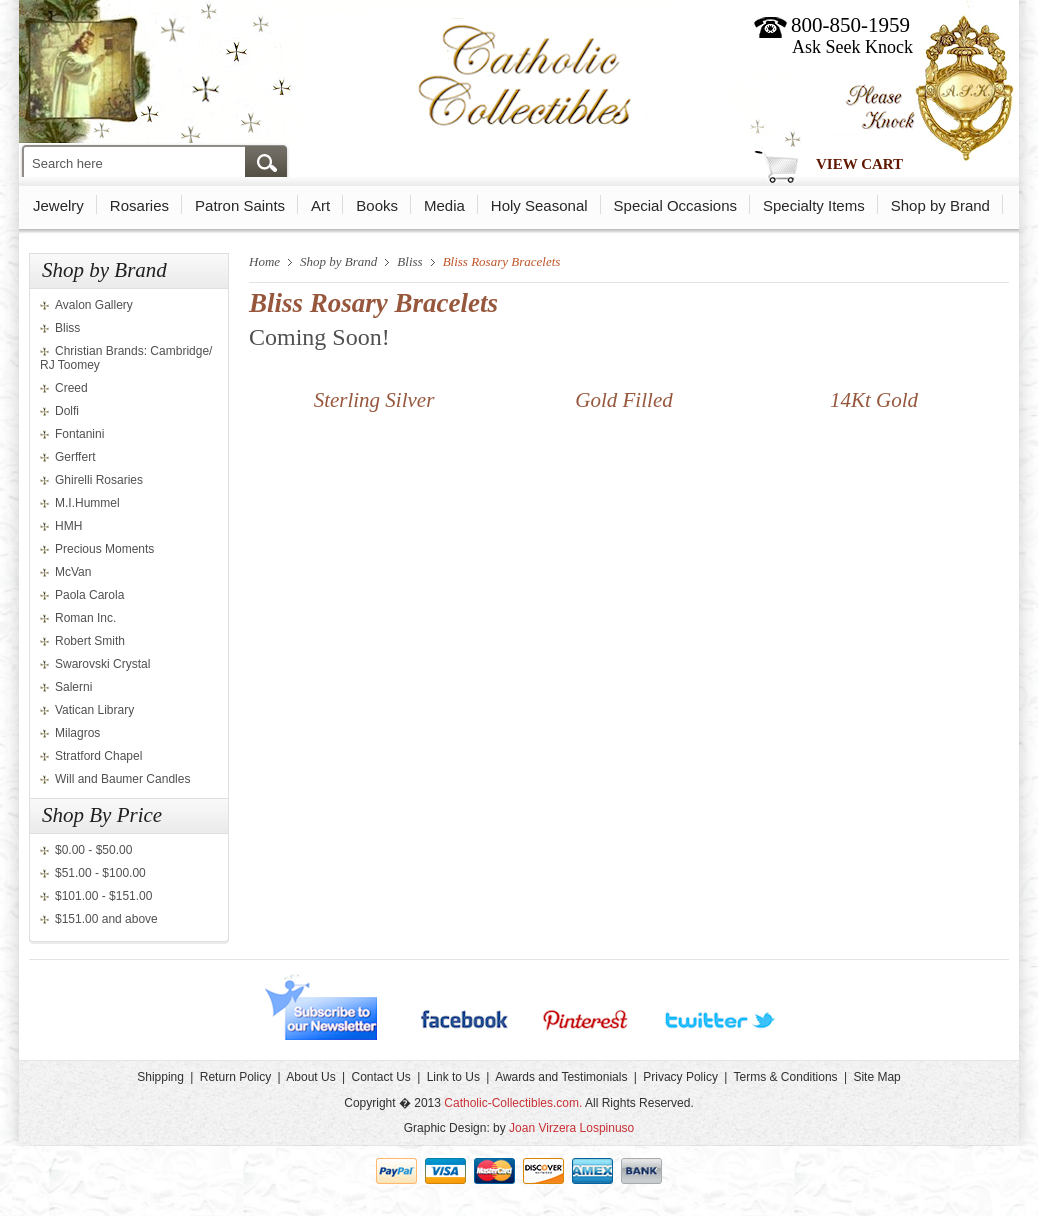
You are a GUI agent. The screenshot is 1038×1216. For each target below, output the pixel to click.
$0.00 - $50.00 (93, 850)
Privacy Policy (680, 1077)
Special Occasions (675, 205)
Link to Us (453, 1077)
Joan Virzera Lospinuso (571, 1128)
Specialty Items (814, 205)
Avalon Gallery (94, 305)
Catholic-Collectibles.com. (513, 1103)
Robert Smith (90, 641)
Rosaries (139, 205)
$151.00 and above (106, 919)
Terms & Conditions (786, 1077)
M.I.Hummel (87, 503)
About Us (310, 1077)
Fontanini (79, 434)
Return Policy (235, 1077)
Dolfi (67, 411)
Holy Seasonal (539, 205)
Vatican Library (94, 710)
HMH (68, 526)
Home (264, 261)
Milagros (77, 733)
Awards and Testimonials (561, 1077)
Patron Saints (240, 205)
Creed (71, 388)
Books (377, 205)
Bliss (67, 328)
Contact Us (380, 1077)
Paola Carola (89, 595)
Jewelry (58, 205)
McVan (73, 572)
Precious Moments (104, 549)
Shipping (160, 1077)
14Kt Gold (874, 400)
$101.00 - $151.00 (103, 896)
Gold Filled (623, 400)
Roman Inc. (85, 618)
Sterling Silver (374, 400)
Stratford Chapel (98, 756)
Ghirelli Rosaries (99, 480)
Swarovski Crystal (102, 664)
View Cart (859, 164)
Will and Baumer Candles (122, 779)
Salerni (73, 687)
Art (320, 205)
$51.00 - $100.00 (100, 873)
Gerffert (75, 457)
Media (444, 205)
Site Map (876, 1077)
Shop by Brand (940, 205)
